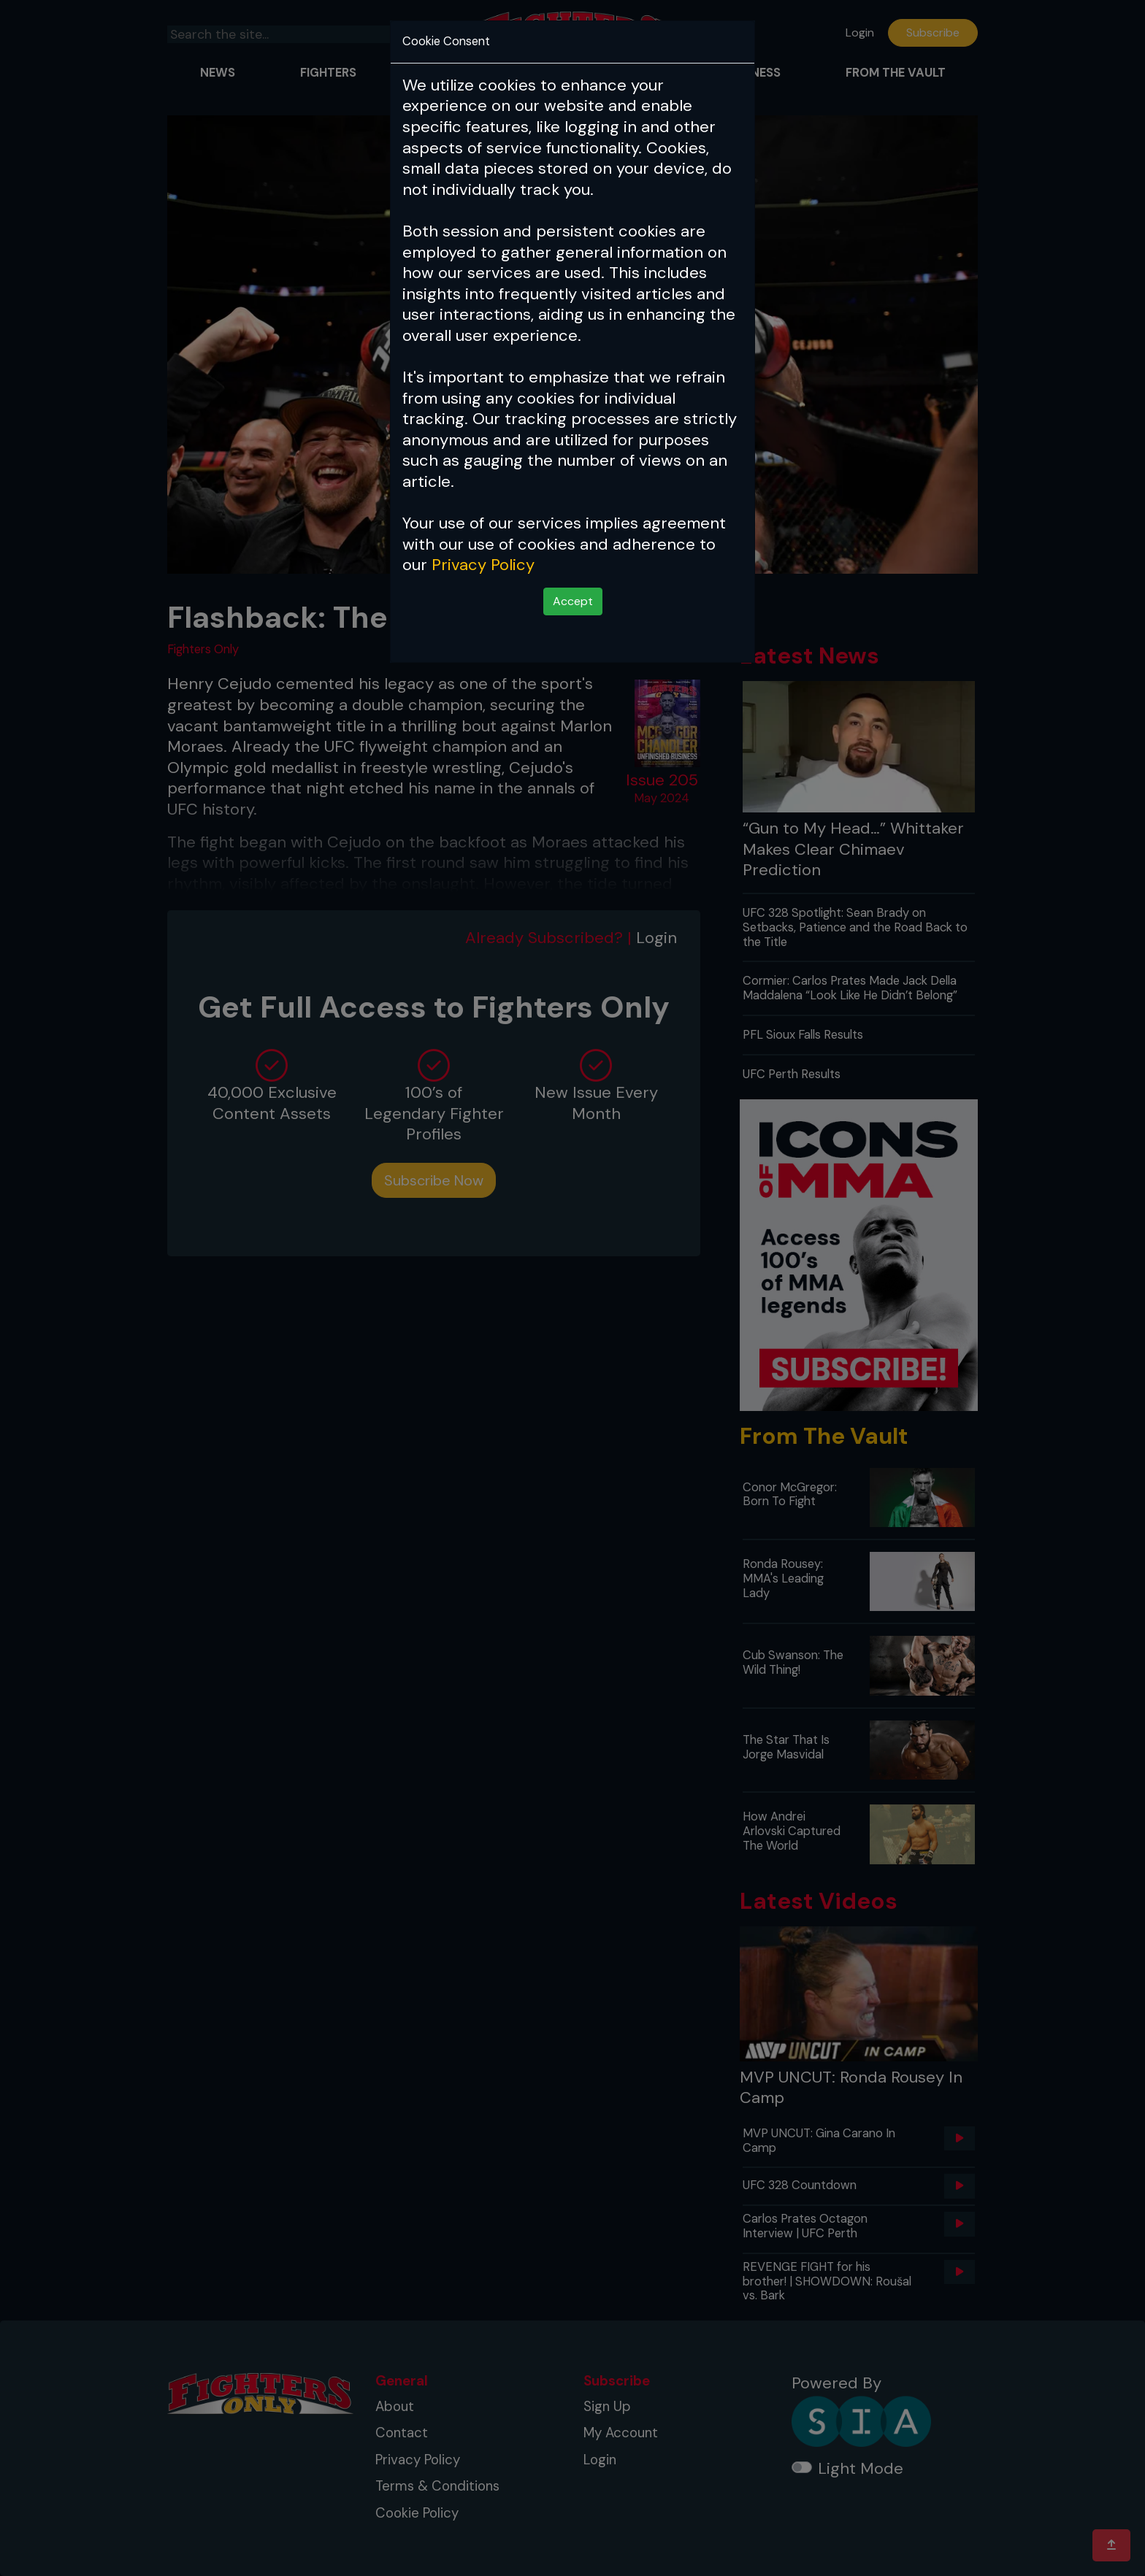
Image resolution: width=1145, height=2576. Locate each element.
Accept (573, 601)
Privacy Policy (483, 564)
